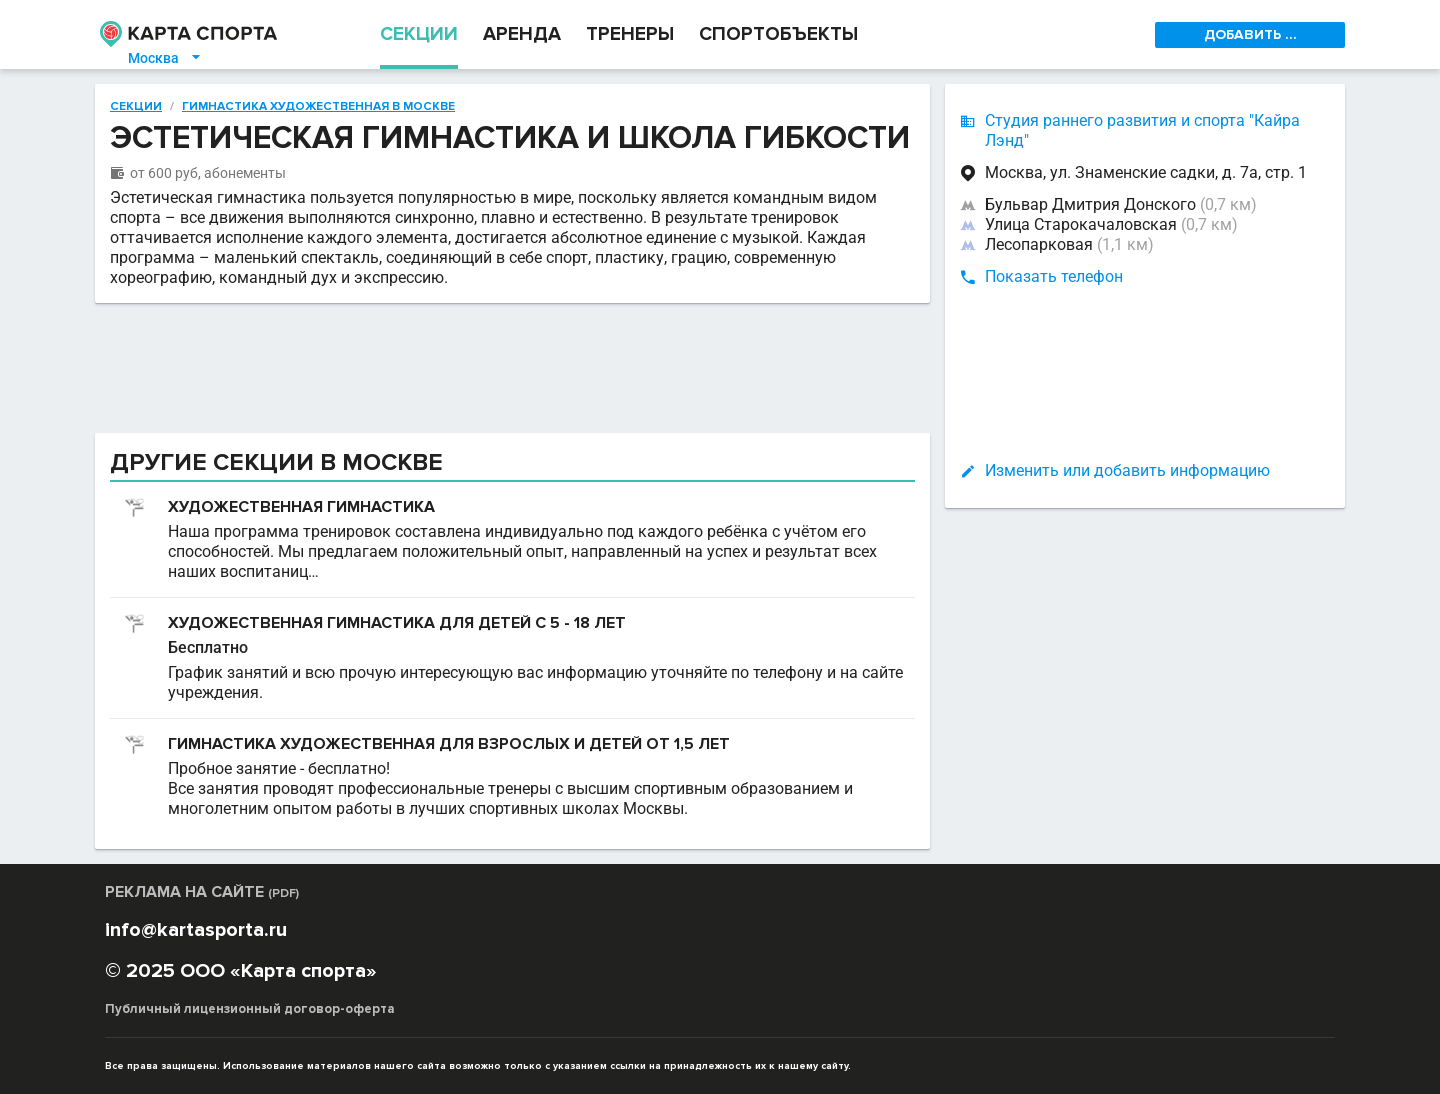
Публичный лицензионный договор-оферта (250, 1009)
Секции (136, 107)
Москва (165, 58)
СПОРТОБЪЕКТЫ (778, 34)
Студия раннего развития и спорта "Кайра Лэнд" (1142, 130)
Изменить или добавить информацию (1127, 470)
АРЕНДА (522, 34)
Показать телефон (1054, 276)
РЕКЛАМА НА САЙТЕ (202, 892)
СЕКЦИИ (419, 34)
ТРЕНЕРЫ (630, 34)
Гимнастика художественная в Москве (318, 107)
